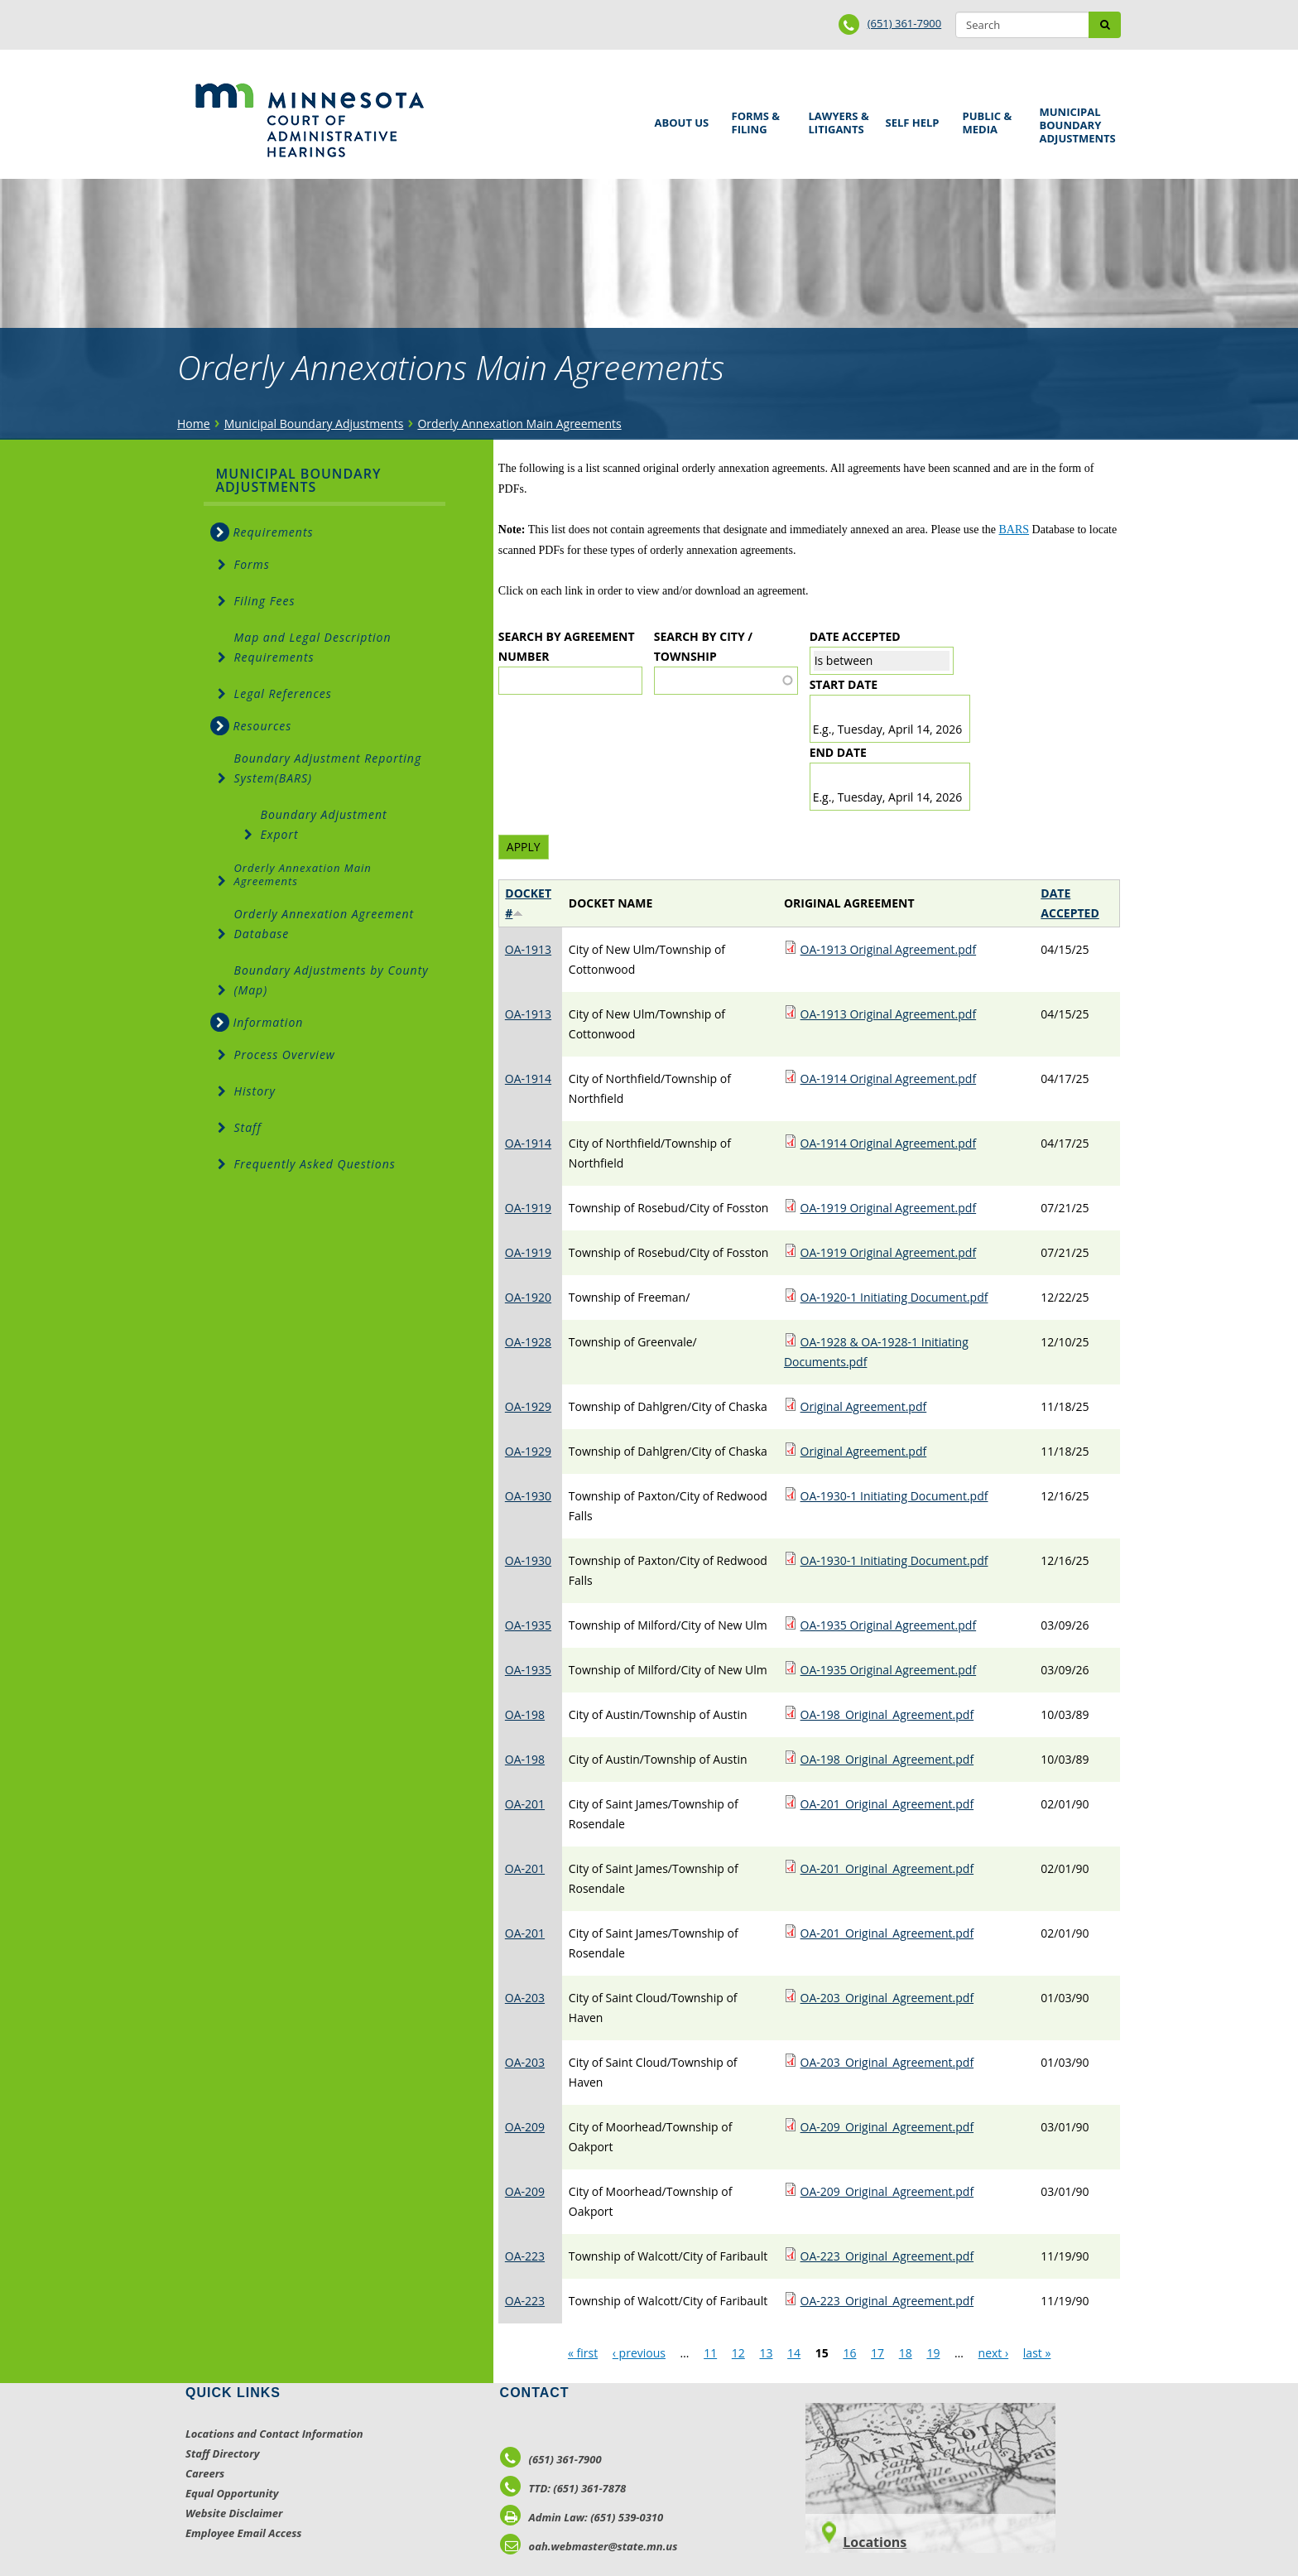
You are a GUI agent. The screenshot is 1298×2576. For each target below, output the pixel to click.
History (255, 1091)
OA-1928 (528, 1342)
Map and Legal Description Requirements (313, 647)
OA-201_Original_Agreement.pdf (887, 1804)
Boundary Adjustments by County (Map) (331, 980)
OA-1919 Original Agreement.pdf (888, 1208)
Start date (843, 684)
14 (793, 2353)
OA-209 (525, 2127)
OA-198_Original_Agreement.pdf (887, 1714)
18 (905, 2353)
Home (193, 423)
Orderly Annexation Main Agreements (519, 423)
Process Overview (284, 1054)
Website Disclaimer (234, 2513)
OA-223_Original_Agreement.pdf (887, 2256)
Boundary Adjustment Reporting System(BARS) (328, 768)
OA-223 (525, 2256)
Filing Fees (265, 601)
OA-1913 (528, 949)
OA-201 (525, 1804)
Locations (874, 2542)
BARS (1014, 529)
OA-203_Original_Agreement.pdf (887, 1997)
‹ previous (639, 2353)
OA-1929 (528, 1406)
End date (838, 752)
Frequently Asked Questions (315, 1164)
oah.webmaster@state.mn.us (589, 2546)
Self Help (910, 117)
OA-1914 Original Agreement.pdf (888, 1078)
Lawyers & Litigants (836, 120)
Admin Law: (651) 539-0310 (582, 2517)
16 (849, 2353)
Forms (252, 564)
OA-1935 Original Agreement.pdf (888, 1625)
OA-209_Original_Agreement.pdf (887, 2127)
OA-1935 (528, 1625)
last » (1037, 2353)
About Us (679, 117)
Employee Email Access (243, 2532)
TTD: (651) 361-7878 (563, 2488)
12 (738, 2353)
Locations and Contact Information (274, 2433)
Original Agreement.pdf (863, 1406)
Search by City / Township (703, 646)
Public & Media (989, 120)
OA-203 (525, 1997)
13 (765, 2353)
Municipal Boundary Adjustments (1075, 125)
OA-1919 (528, 1208)
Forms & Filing (758, 120)
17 (877, 2353)
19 (933, 2353)
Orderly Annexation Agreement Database (324, 923)
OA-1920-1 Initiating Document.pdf (894, 1297)
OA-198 (525, 1714)
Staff (248, 1127)
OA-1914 (528, 1078)
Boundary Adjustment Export (324, 824)
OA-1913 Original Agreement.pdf (888, 949)
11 (710, 2353)
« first (583, 2353)
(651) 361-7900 (905, 23)
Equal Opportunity (232, 2493)
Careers (204, 2473)
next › (993, 2353)
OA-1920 (528, 1297)
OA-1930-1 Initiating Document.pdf (894, 1496)
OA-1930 (528, 1496)
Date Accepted (855, 636)
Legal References (283, 693)
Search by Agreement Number (566, 646)
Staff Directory (222, 2453)
